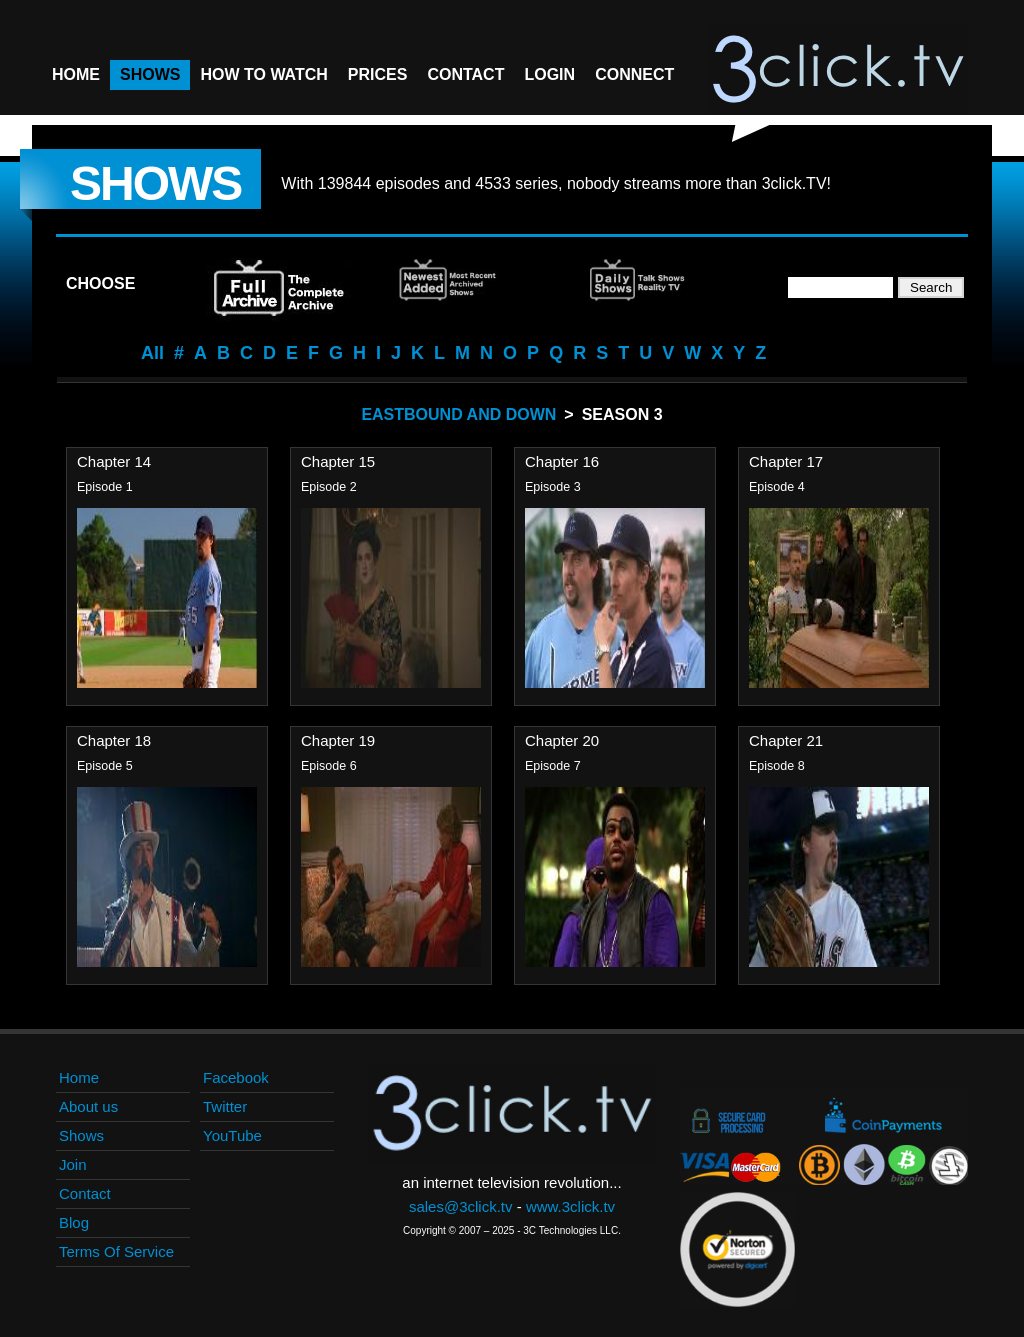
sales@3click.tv (461, 1206)
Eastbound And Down (458, 414)
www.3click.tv (570, 1206)
